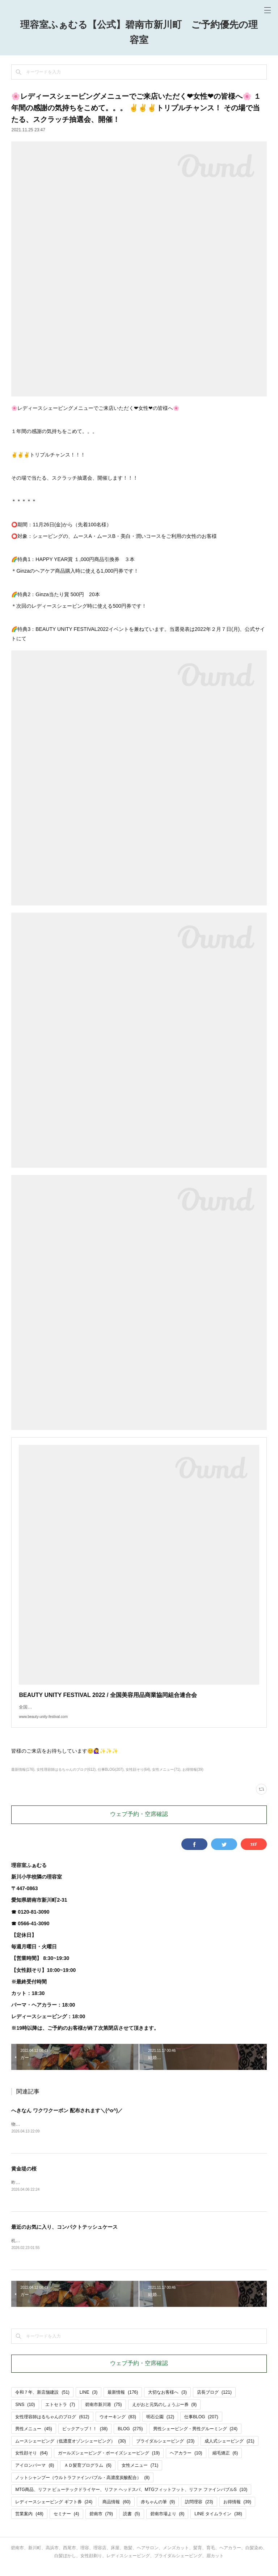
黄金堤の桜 (24, 2176)
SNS (25, 2413)
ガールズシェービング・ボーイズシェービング (109, 2462)
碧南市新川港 (103, 2413)
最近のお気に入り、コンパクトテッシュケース (64, 2235)
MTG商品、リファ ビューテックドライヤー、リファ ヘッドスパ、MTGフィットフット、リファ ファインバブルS (131, 2498)
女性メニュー (140, 2474)
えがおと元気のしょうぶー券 (164, 2413)
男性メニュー (33, 2437)
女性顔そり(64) (138, 1777)
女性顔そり (31, 2462)
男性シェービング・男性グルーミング (195, 2437)
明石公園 (160, 2425)
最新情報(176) (22, 1777)
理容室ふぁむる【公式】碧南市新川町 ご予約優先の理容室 (139, 33)
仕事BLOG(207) (110, 1777)
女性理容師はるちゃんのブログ (52, 2425)
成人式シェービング (229, 2449)
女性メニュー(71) (166, 1777)
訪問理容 (199, 2510)
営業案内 (29, 2522)
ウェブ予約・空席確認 (139, 1822)
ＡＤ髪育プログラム (87, 2474)
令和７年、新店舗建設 (42, 2401)
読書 (131, 2522)
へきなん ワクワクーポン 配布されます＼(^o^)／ (67, 2118)
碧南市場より (167, 2522)
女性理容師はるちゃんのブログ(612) (66, 1777)
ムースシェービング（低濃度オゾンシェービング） (70, 2449)
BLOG (130, 2437)
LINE (88, 2401)
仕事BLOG (201, 2425)
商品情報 (116, 2510)
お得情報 (237, 2510)
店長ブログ (214, 2401)
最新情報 (123, 2401)
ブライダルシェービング (165, 2449)
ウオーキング (118, 2425)
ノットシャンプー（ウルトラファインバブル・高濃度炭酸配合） (82, 2486)
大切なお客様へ (167, 2401)
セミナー (66, 2522)
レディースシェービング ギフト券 (53, 2510)
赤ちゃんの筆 (158, 2510)
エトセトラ (60, 2413)
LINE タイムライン (218, 2522)
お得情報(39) (192, 1777)
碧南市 (101, 2522)
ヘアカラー (186, 2462)
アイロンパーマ (34, 2474)
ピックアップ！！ (85, 2437)
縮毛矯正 (225, 2462)
